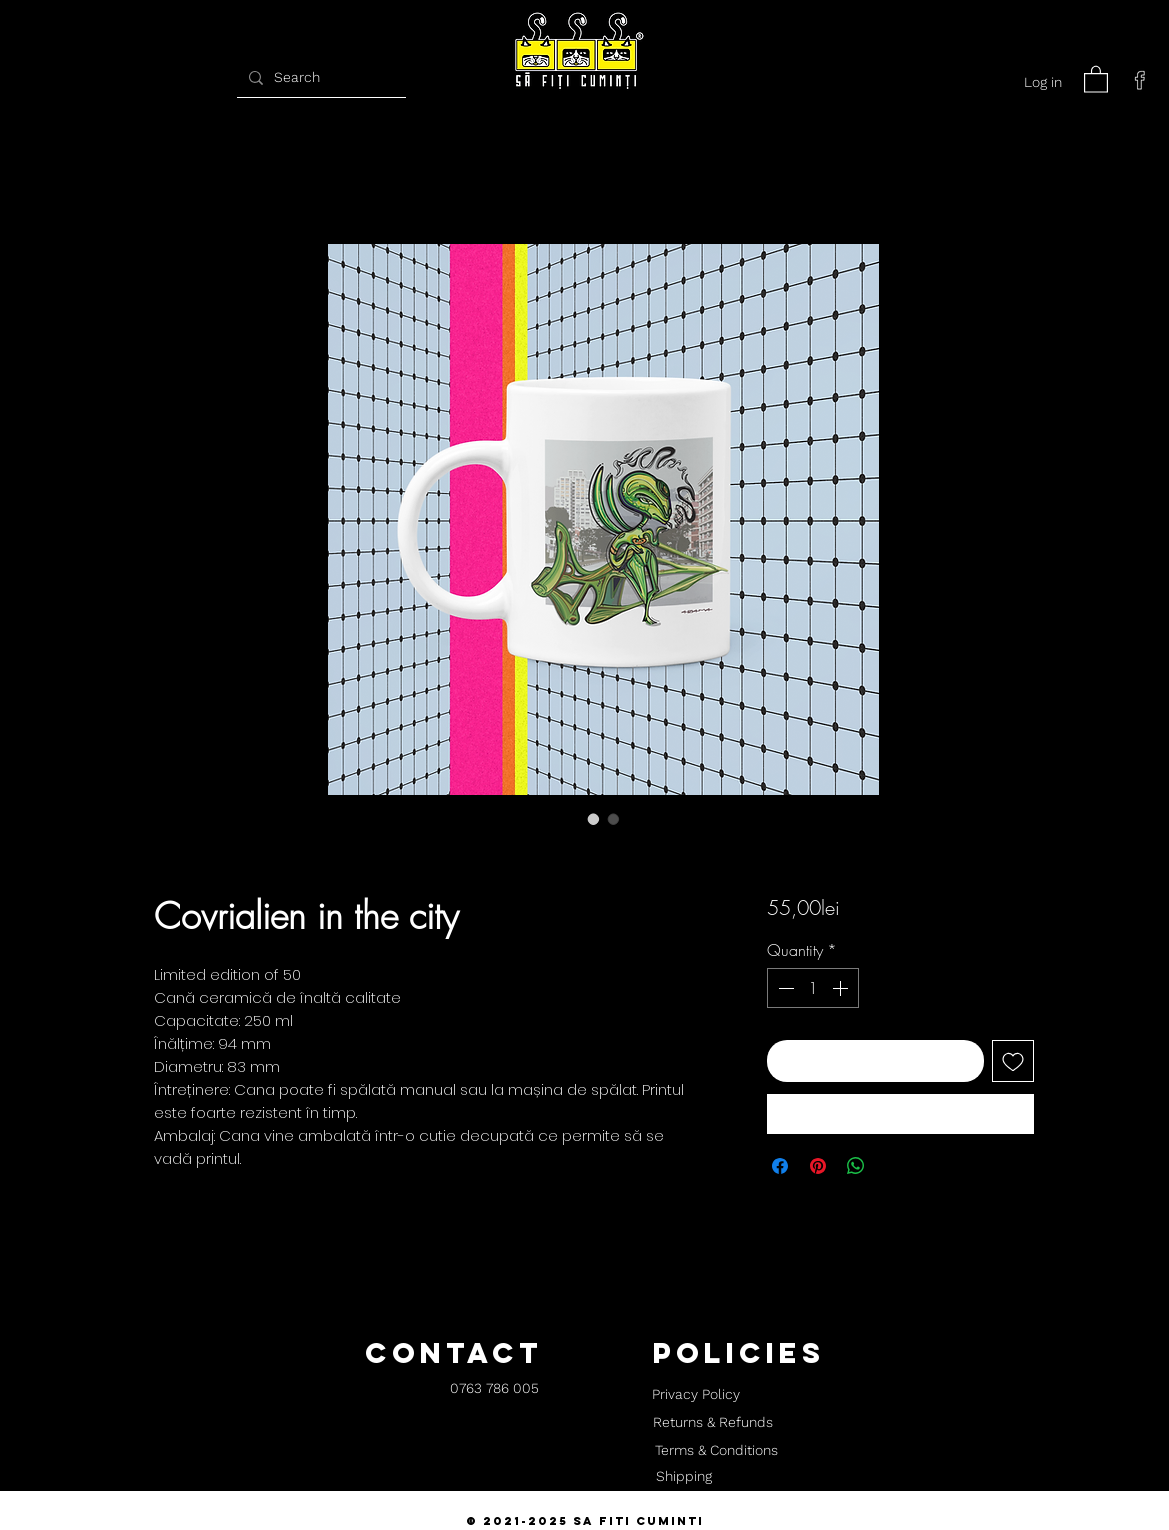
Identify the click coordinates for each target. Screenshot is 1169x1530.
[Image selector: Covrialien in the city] (594, 819)
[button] (1096, 78)
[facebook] (1140, 80)
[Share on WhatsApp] (856, 1166)
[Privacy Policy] (696, 1395)
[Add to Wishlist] (1013, 1061)
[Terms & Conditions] (717, 1451)
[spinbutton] (813, 988)
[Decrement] (784, 988)
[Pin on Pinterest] (818, 1166)
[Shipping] (684, 1477)
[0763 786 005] (494, 1389)
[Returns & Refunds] (713, 1423)
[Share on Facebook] (780, 1166)
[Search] (319, 77)
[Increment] (842, 988)
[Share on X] (894, 1166)
